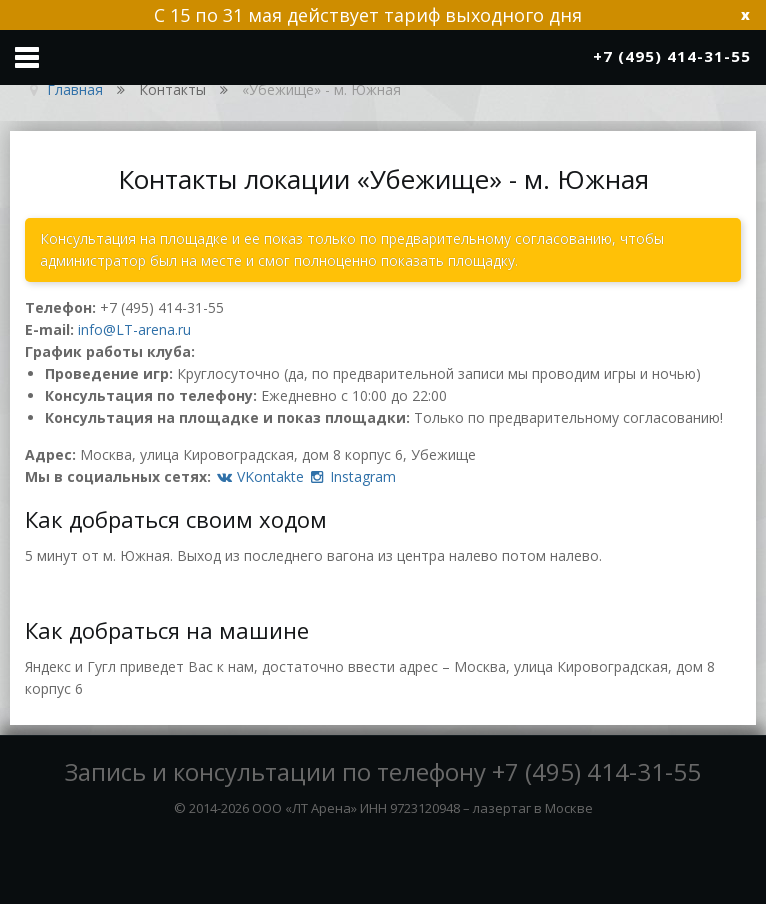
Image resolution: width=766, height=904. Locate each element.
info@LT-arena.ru (134, 329)
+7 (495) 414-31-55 (162, 307)
